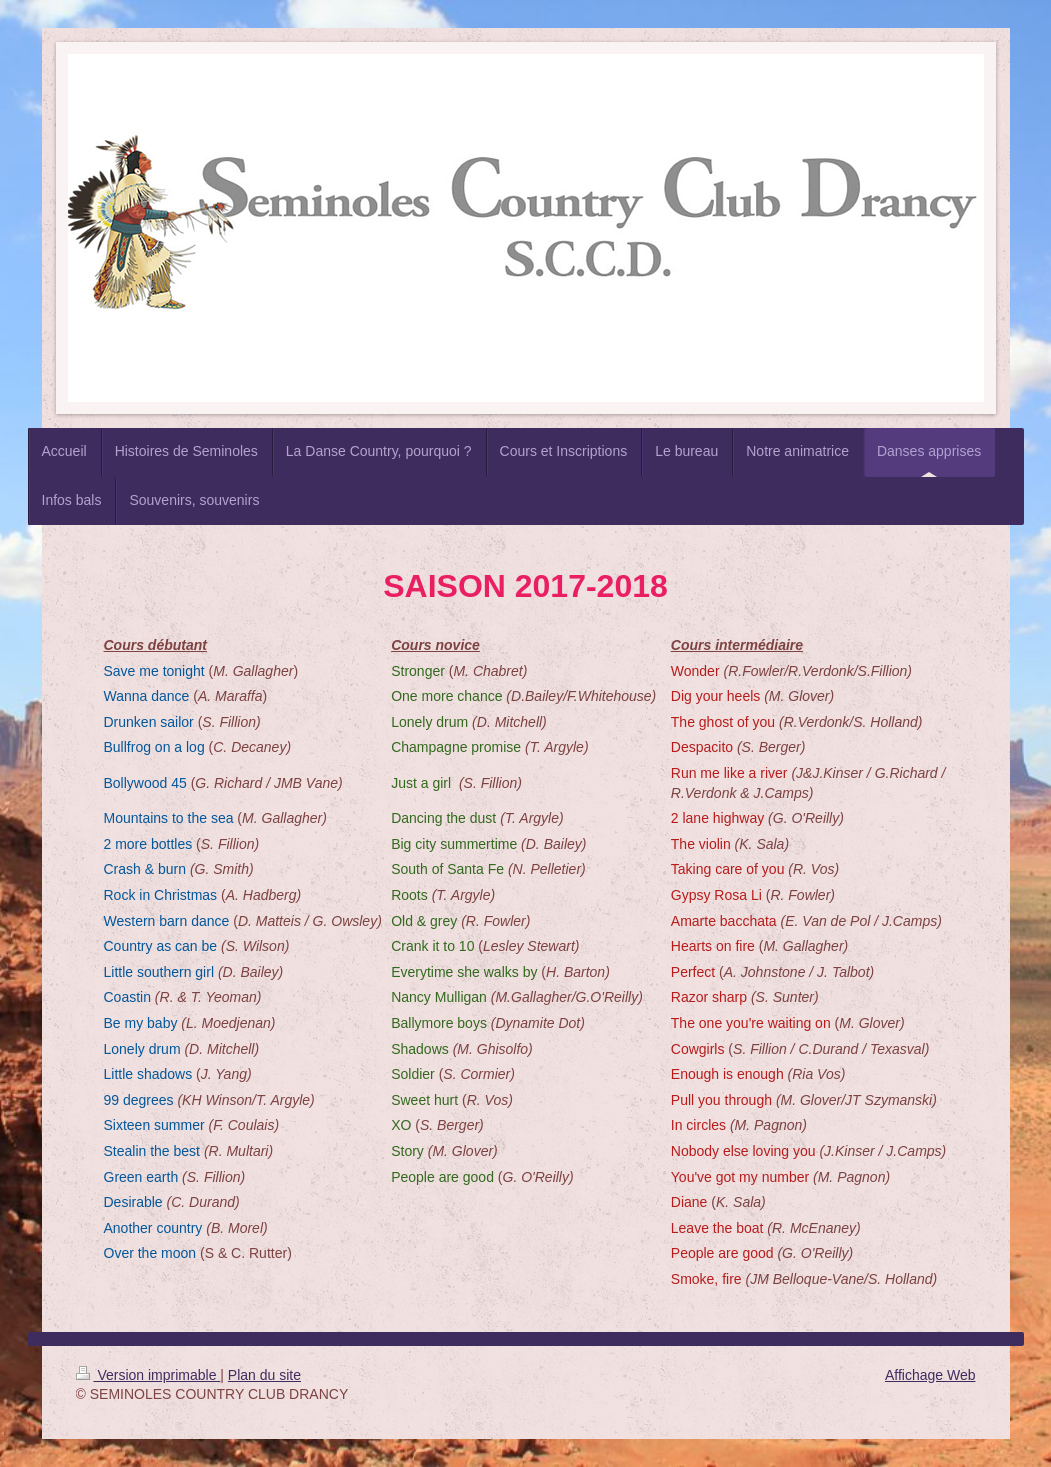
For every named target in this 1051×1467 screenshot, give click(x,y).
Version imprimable (148, 1375)
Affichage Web (930, 1375)
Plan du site (264, 1375)
